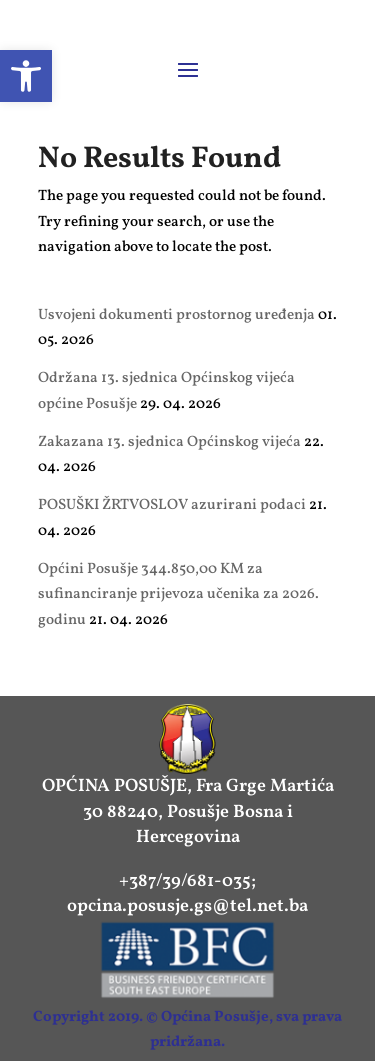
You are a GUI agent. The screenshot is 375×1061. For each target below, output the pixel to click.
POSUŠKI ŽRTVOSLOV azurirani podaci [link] (172, 505)
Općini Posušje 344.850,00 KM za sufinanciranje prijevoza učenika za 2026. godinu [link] (178, 595)
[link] (26, 76)
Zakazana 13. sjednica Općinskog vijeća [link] (169, 442)
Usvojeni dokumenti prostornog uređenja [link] (176, 315)
